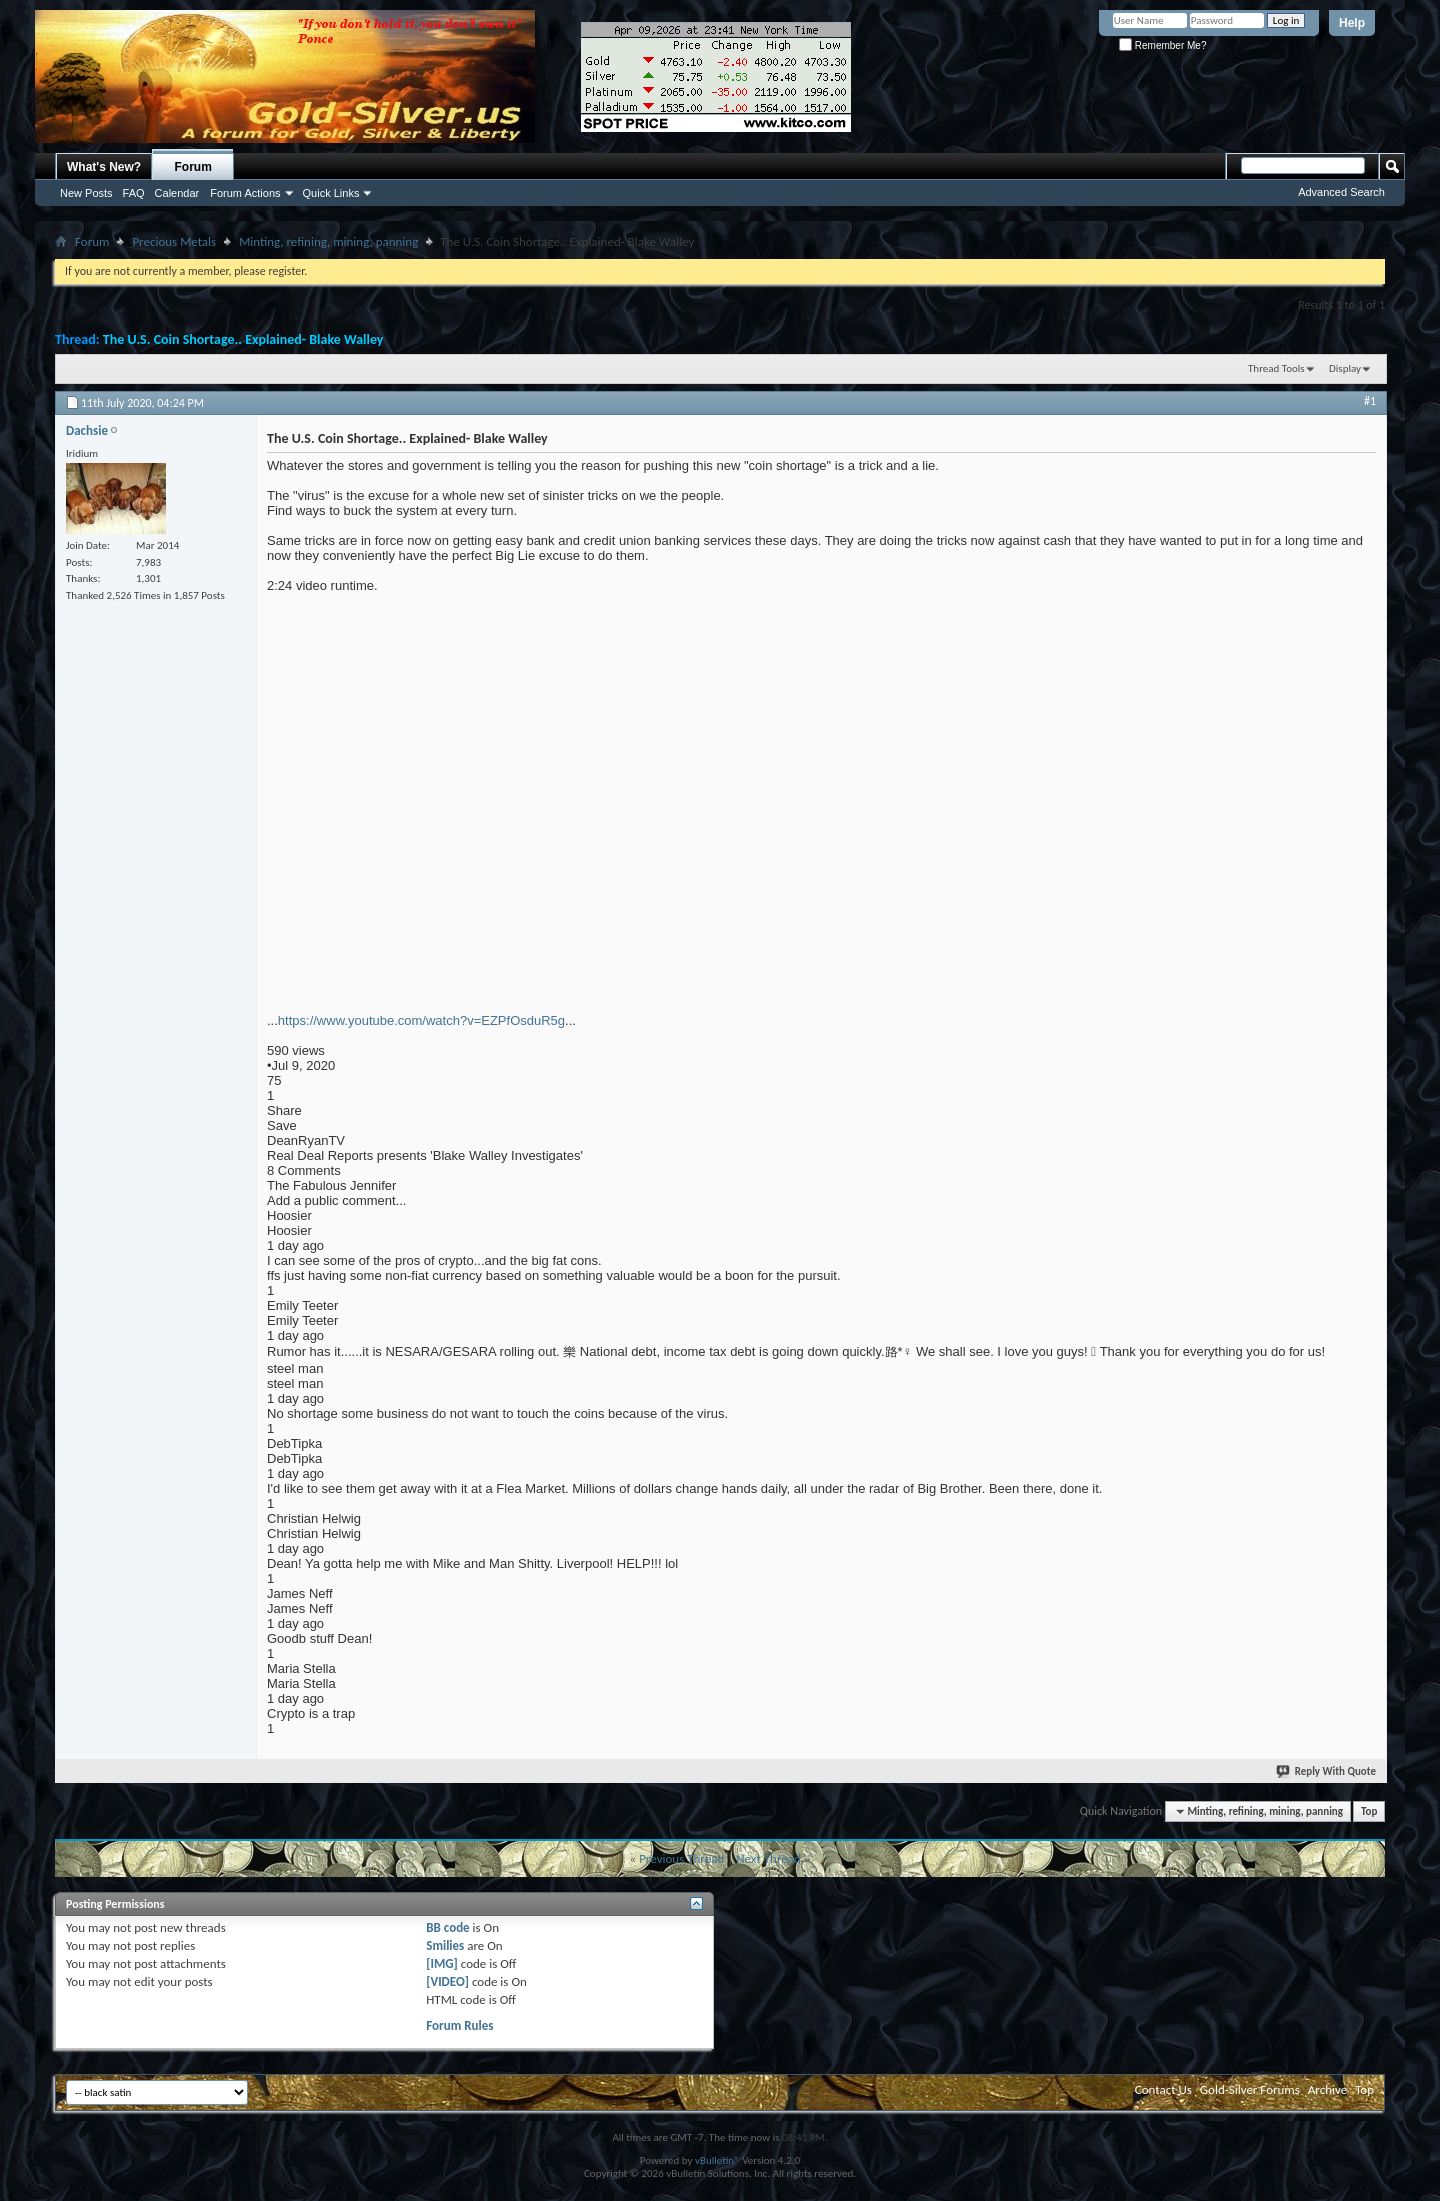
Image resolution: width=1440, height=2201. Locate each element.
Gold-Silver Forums (1250, 2089)
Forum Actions (245, 193)
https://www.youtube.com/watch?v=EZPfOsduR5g (421, 1020)
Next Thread (768, 1858)
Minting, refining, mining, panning (328, 241)
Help (1352, 23)
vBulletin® (717, 2160)
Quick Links (331, 193)
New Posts (86, 193)
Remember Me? (1162, 45)
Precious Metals (174, 241)
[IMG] (442, 1963)
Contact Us (1163, 2089)
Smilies (445, 1945)
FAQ (134, 193)
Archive (1327, 2089)
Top (1369, 1811)
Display (1345, 368)
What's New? (104, 167)
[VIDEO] (447, 1981)
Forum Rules (459, 2025)
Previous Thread (681, 1858)
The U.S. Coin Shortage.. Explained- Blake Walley (243, 339)
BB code (447, 1927)
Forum (193, 167)
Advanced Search (1341, 192)
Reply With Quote (1327, 1771)
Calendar (177, 193)
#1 (1370, 401)
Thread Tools (1276, 368)
